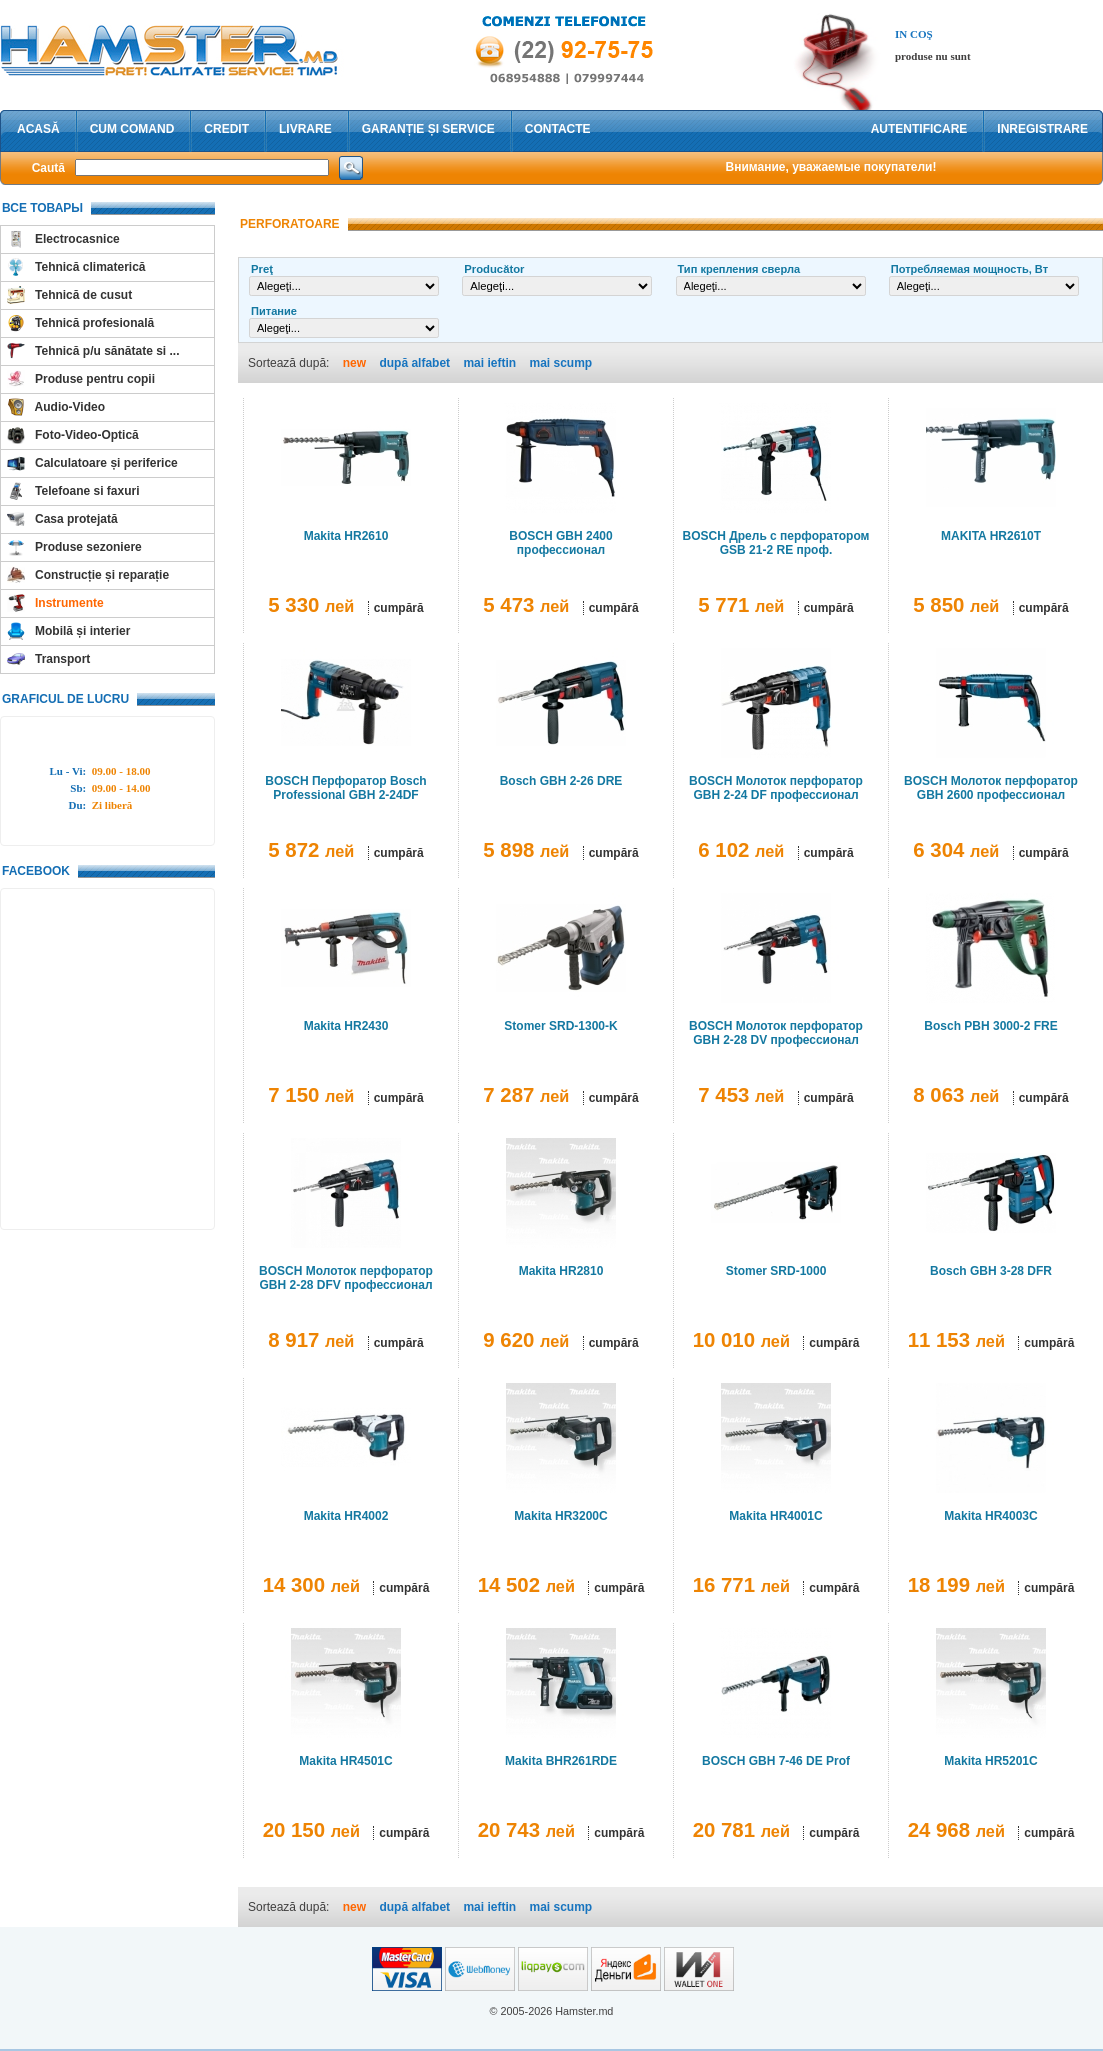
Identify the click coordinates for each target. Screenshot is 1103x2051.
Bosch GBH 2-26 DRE (561, 781)
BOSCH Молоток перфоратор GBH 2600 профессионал (991, 788)
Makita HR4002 (346, 1516)
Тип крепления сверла (739, 269)
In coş (914, 34)
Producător (494, 269)
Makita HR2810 (561, 1271)
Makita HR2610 (346, 536)
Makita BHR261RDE (561, 1761)
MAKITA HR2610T (991, 536)
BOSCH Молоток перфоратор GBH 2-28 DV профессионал (776, 1033)
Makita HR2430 (346, 1026)
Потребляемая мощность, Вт (969, 269)
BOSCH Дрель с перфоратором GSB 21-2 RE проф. (776, 543)
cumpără (399, 608)
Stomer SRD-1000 (776, 1271)
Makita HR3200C (560, 1516)
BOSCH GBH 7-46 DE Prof (776, 1761)
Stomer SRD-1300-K (560, 1026)
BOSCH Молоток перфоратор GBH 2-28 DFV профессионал (346, 1278)
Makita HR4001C (775, 1516)
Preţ (262, 269)
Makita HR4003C (990, 1516)
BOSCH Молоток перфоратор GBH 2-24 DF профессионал (776, 788)
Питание (274, 311)
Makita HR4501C (345, 1761)
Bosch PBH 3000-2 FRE (990, 1026)
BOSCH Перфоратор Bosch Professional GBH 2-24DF (345, 788)
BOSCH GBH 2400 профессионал (560, 543)
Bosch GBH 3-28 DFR (991, 1271)
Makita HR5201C (990, 1761)
